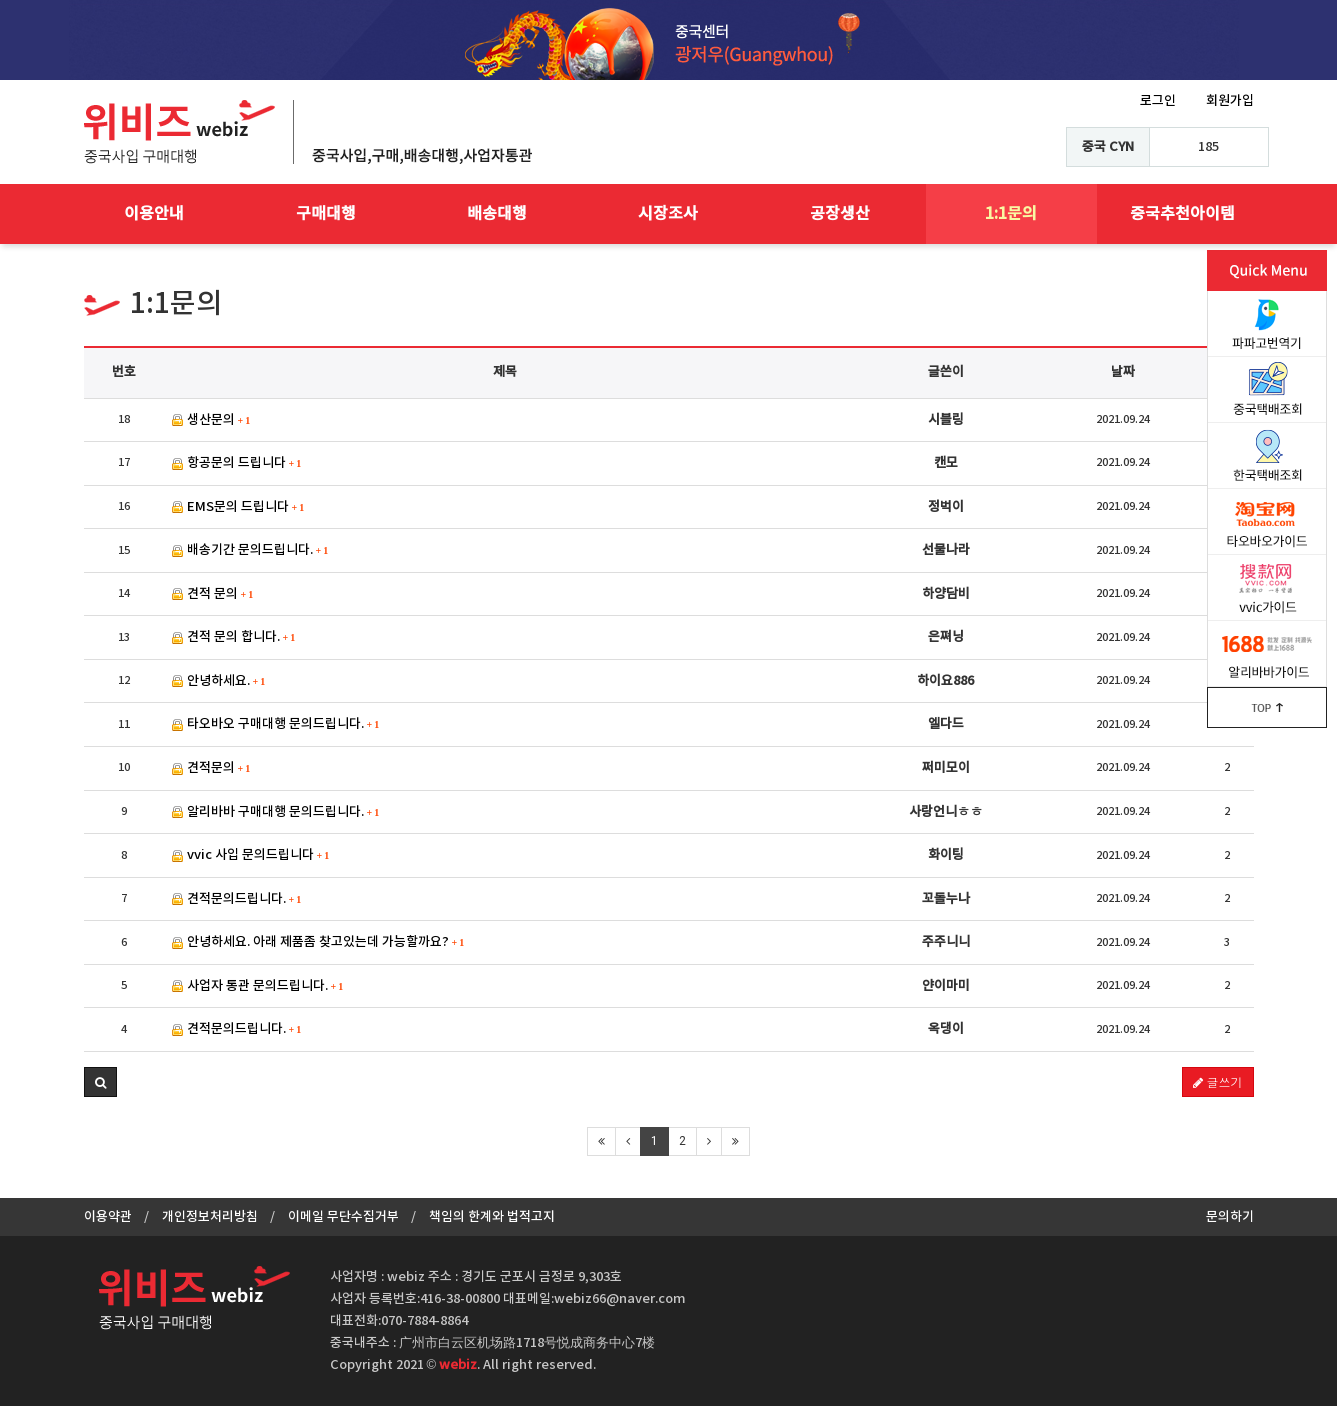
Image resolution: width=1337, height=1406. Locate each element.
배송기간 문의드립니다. (250, 550)
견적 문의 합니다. (234, 637)
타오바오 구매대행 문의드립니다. (276, 724)
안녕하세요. (219, 681)
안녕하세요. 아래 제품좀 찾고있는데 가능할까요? (318, 942)
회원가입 (1230, 101)
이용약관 (108, 1217)
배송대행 (497, 214)
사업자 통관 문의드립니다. (258, 986)
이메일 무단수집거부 (343, 1217)
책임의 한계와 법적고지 (492, 1217)
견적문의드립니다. (237, 899)
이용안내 (154, 214)
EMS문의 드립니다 (238, 507)
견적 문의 (213, 594)
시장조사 (668, 214)
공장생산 (840, 214)
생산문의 (211, 420)
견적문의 (211, 768)
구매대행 (326, 214)
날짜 (1123, 372)
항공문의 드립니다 (237, 463)
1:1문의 (1011, 214)
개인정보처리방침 (210, 1217)
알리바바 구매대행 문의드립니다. (276, 812)
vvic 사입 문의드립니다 (251, 855)
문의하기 (1230, 1217)
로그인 (1158, 101)
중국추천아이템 (1182, 214)
